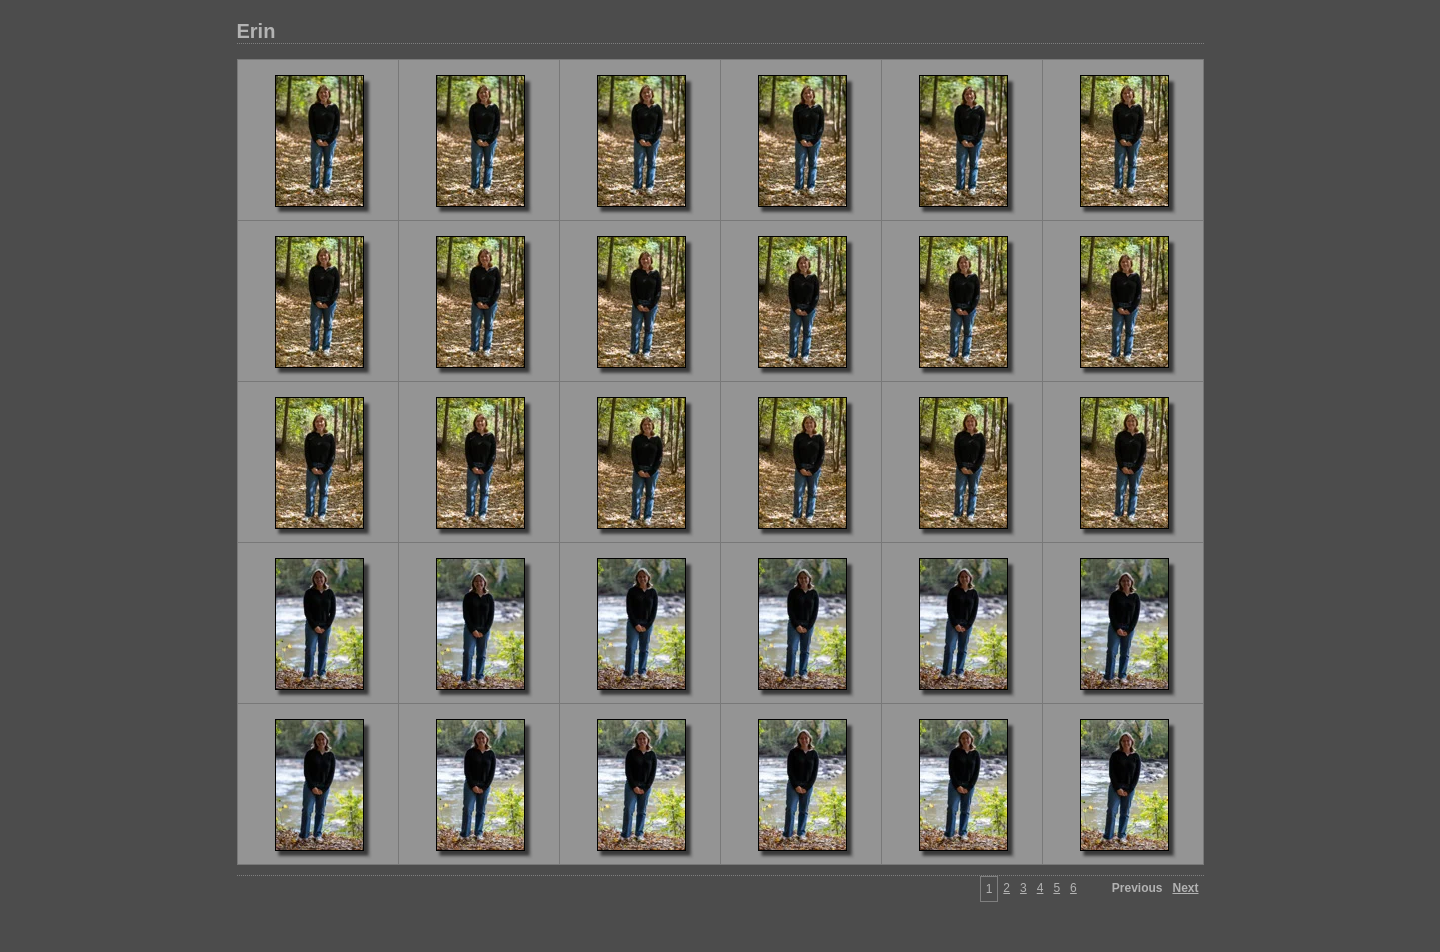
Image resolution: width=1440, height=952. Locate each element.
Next (1185, 888)
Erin (256, 31)
